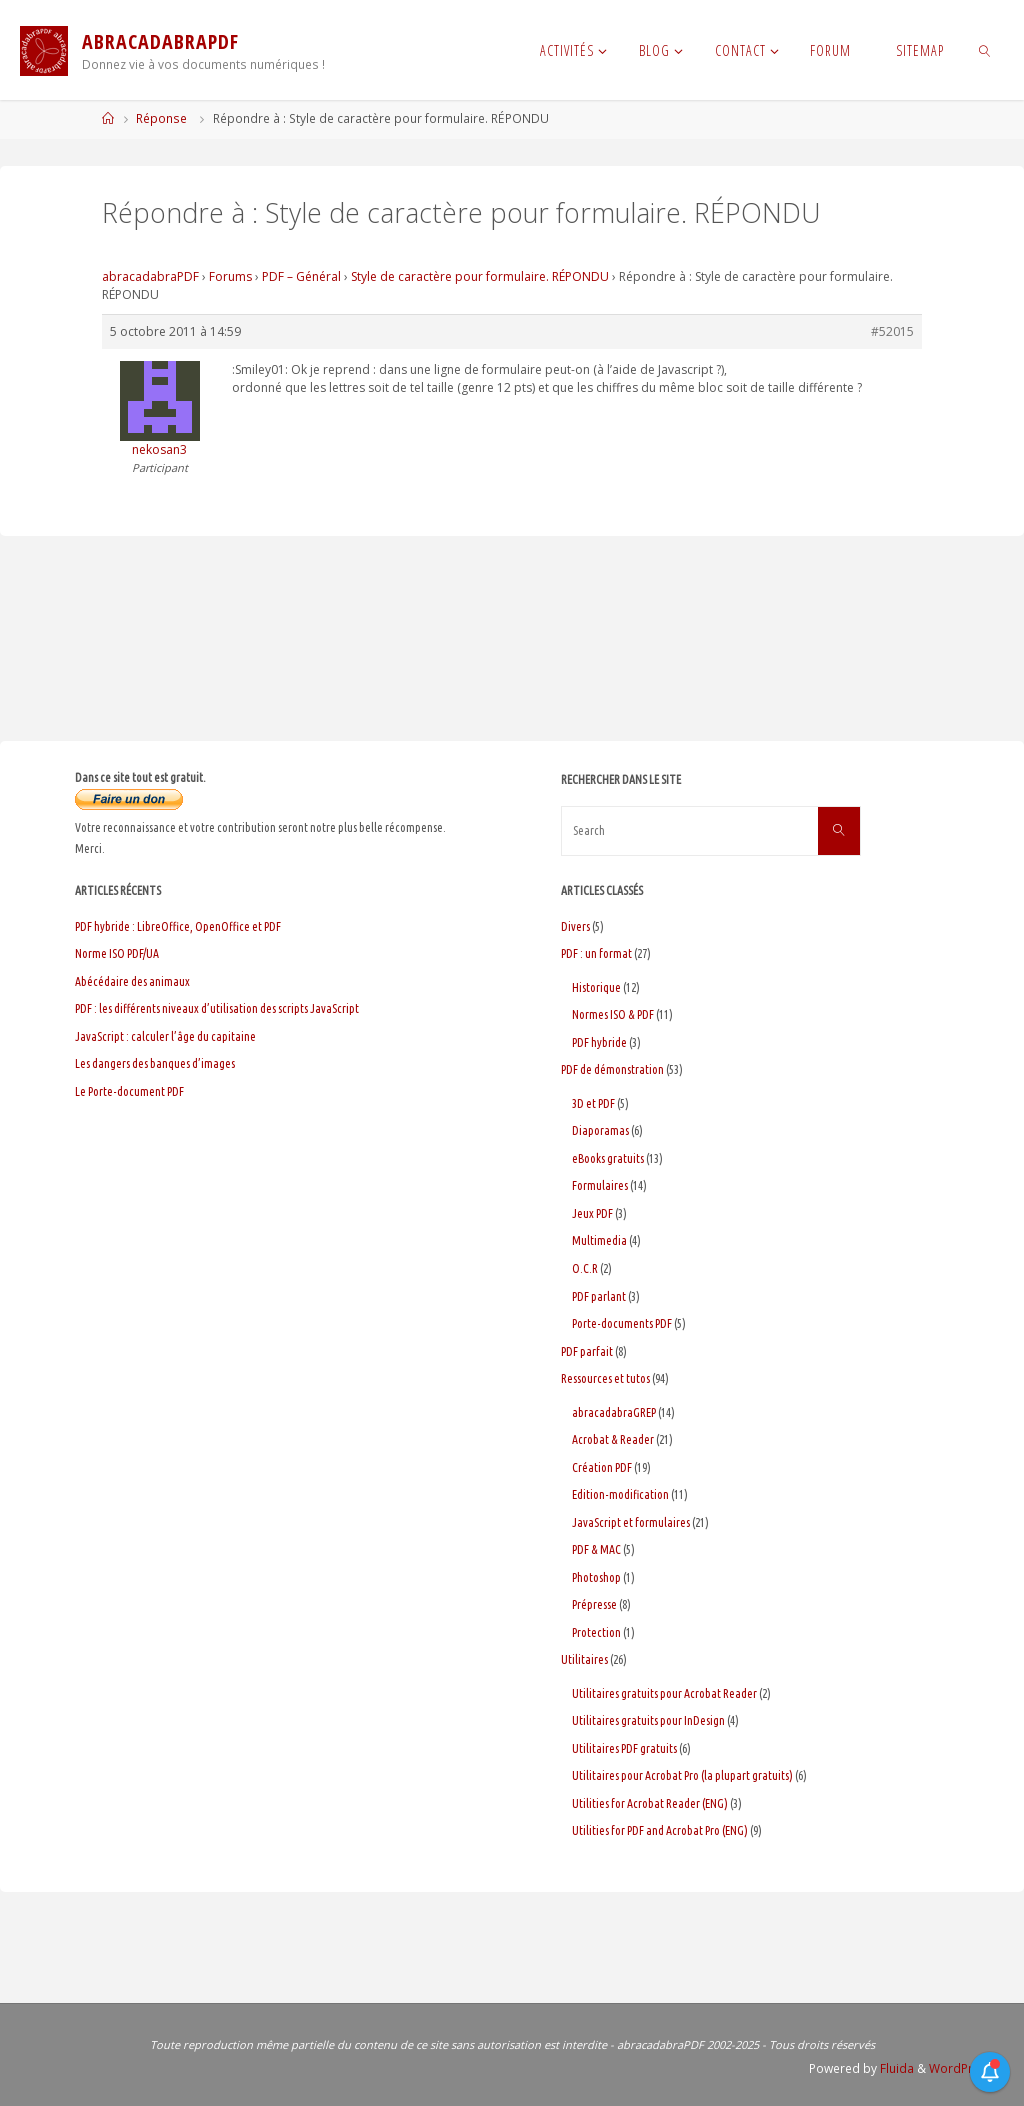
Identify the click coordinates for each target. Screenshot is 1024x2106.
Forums (230, 276)
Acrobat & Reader (613, 1439)
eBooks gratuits (608, 1158)
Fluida (895, 2068)
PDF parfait (587, 1351)
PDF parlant (599, 1296)
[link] (984, 50)
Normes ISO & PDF (613, 1014)
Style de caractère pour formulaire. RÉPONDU (480, 276)
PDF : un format (596, 953)
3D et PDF (593, 1103)
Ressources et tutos (605, 1378)
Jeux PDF (592, 1213)
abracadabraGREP (614, 1412)
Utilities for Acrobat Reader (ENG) (650, 1803)
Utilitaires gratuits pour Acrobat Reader (664, 1693)
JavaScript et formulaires (631, 1522)
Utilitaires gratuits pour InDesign (648, 1720)
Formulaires (600, 1185)
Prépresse (594, 1604)
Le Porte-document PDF (129, 1091)
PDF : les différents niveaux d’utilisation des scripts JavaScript (217, 1008)
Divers (575, 926)
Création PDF (602, 1467)
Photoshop (596, 1577)
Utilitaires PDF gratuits (624, 1748)
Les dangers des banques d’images (155, 1063)
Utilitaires (584, 1659)
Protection (596, 1632)
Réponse (161, 118)
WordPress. (963, 2068)
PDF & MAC (596, 1549)
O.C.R (585, 1268)
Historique (596, 987)
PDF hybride (599, 1042)
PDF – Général (301, 276)
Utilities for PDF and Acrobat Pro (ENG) (660, 1830)
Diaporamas (600, 1130)
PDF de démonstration (612, 1069)
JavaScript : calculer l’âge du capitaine (165, 1036)
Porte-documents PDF (622, 1323)
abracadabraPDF (150, 276)
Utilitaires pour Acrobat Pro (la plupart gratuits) (682, 1775)
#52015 (892, 331)
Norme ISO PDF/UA (117, 953)
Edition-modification (620, 1494)
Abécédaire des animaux (132, 981)
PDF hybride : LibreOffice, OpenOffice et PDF (178, 926)
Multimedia (599, 1240)
